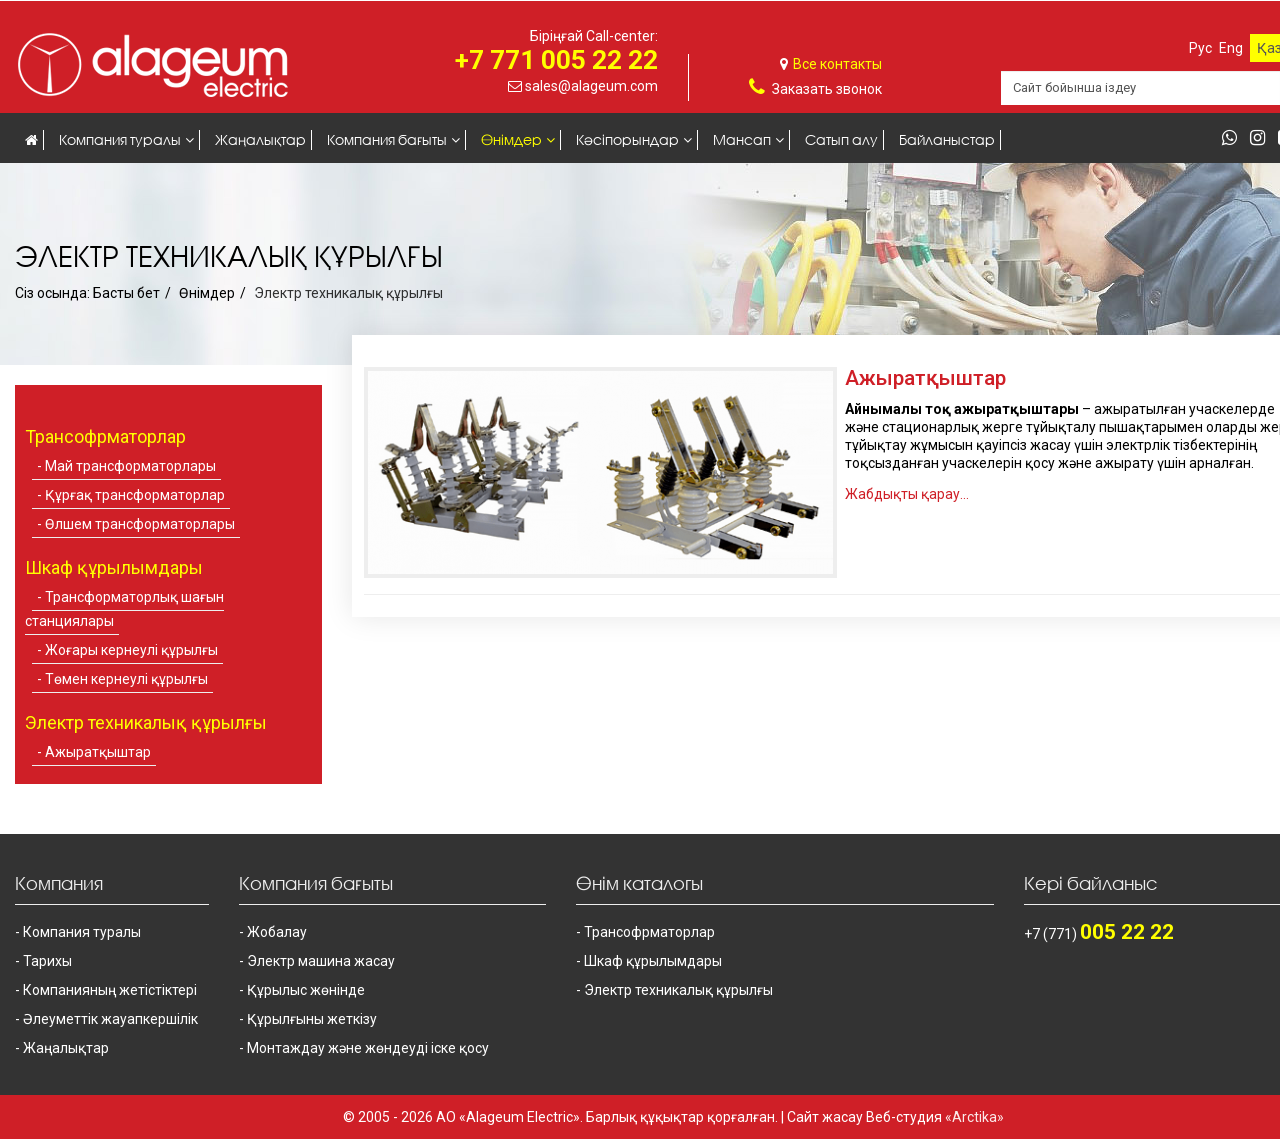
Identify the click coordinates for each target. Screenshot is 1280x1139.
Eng (1231, 48)
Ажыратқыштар (98, 752)
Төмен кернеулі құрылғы (126, 679)
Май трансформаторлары (130, 466)
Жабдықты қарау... (907, 494)
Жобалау (277, 932)
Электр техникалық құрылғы (678, 990)
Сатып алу (841, 139)
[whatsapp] (1234, 139)
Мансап (742, 139)
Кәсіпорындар (627, 139)
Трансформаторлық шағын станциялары (124, 609)
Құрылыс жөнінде (306, 990)
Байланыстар (947, 139)
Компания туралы (120, 139)
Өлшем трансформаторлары (140, 524)
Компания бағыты (387, 139)
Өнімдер (511, 139)
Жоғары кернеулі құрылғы (131, 650)
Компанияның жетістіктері (110, 990)
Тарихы (47, 961)
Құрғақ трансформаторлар (135, 495)
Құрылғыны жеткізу (312, 1019)
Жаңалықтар (260, 139)
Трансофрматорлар (649, 932)
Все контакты (837, 64)
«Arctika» (974, 1117)
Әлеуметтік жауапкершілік (110, 1019)
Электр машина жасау (321, 961)
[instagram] (1262, 139)
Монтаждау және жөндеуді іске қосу (368, 1048)
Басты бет (126, 293)
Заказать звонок (827, 89)
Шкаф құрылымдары (653, 961)
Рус (1200, 48)
